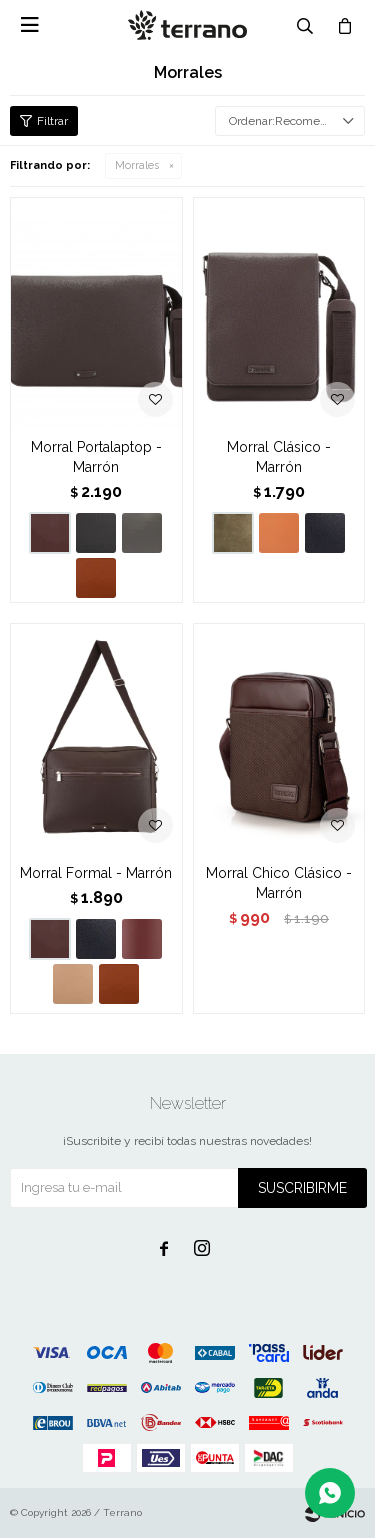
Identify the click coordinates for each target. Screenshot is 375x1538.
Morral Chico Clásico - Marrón (279, 883)
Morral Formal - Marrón (96, 873)
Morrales (137, 165)
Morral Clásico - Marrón (279, 457)
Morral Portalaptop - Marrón (96, 457)
